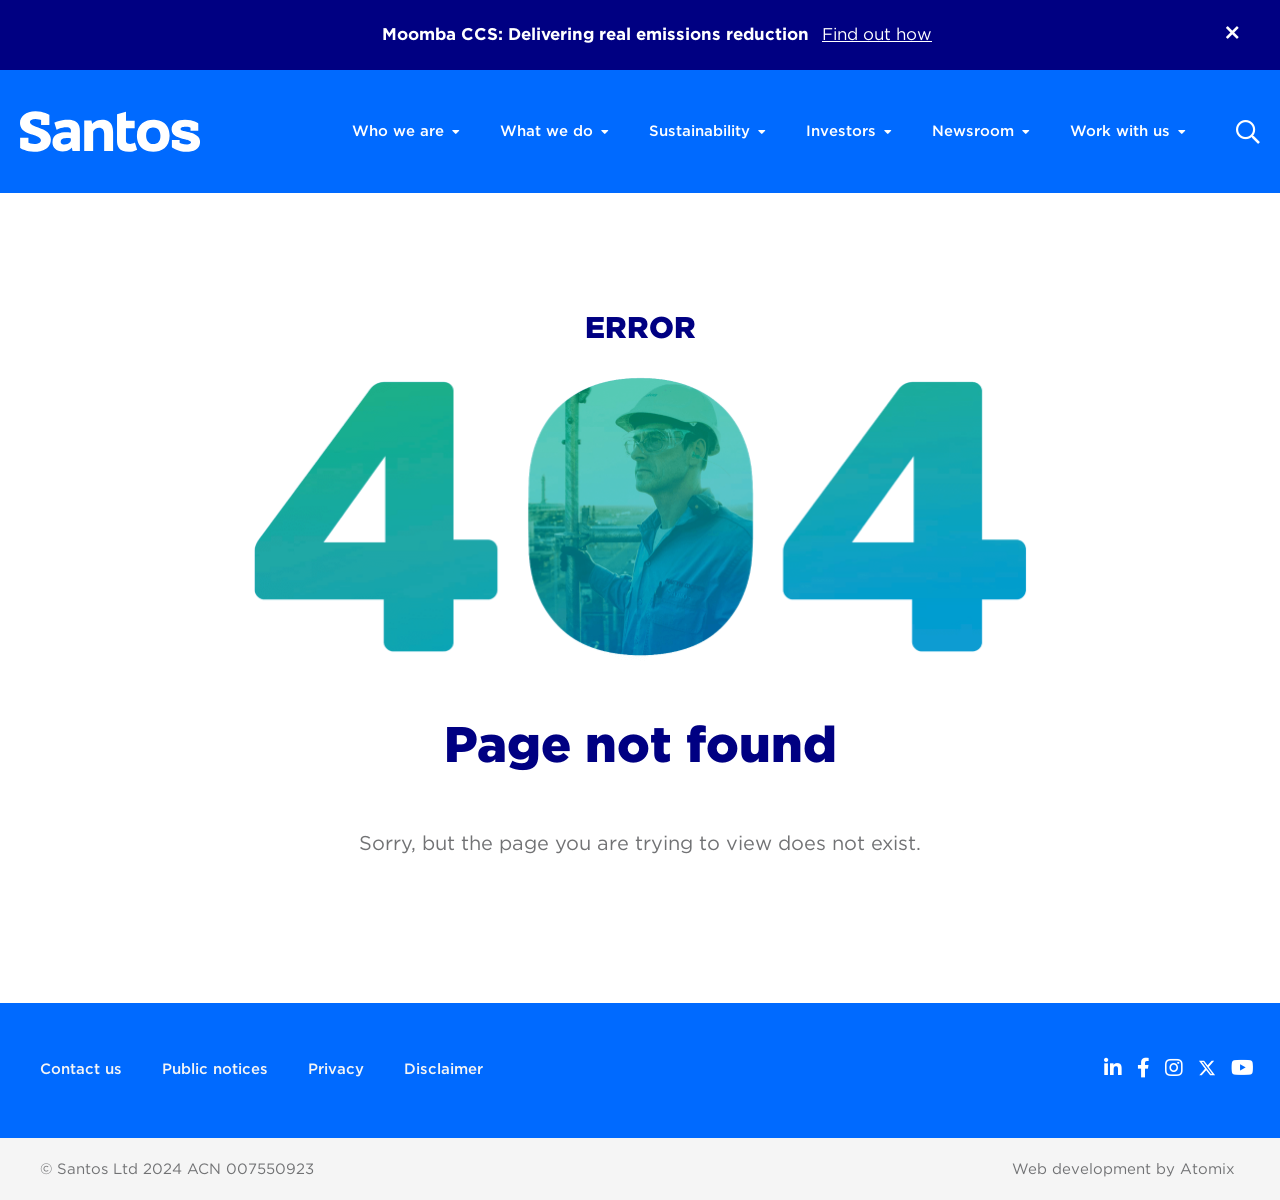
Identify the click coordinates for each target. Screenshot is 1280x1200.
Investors (849, 131)
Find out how (877, 34)
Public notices (215, 1069)
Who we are (406, 131)
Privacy (336, 1069)
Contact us (81, 1069)
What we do (554, 131)
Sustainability (707, 131)
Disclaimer (443, 1069)
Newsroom (981, 131)
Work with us (1128, 131)
